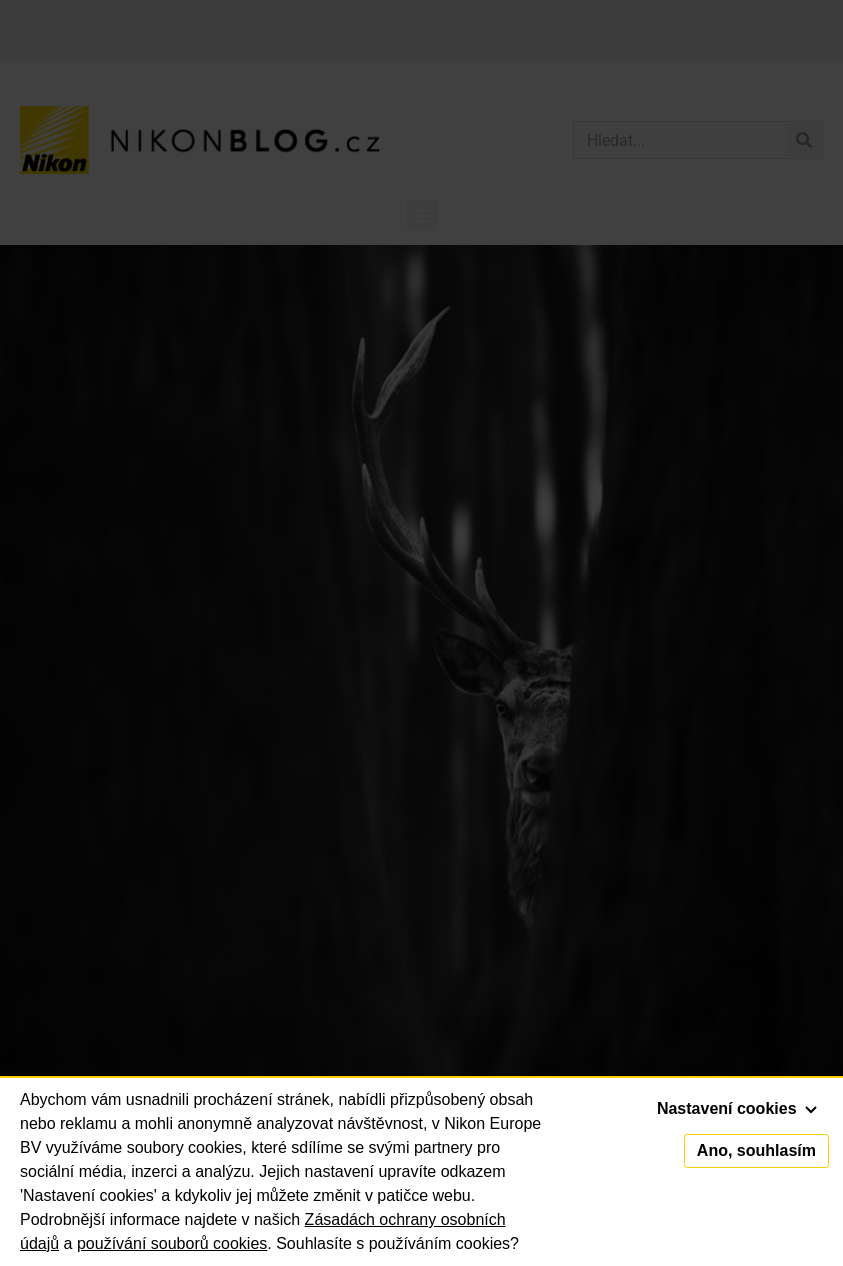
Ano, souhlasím (756, 1150)
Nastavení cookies (737, 1108)
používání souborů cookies (172, 1243)
